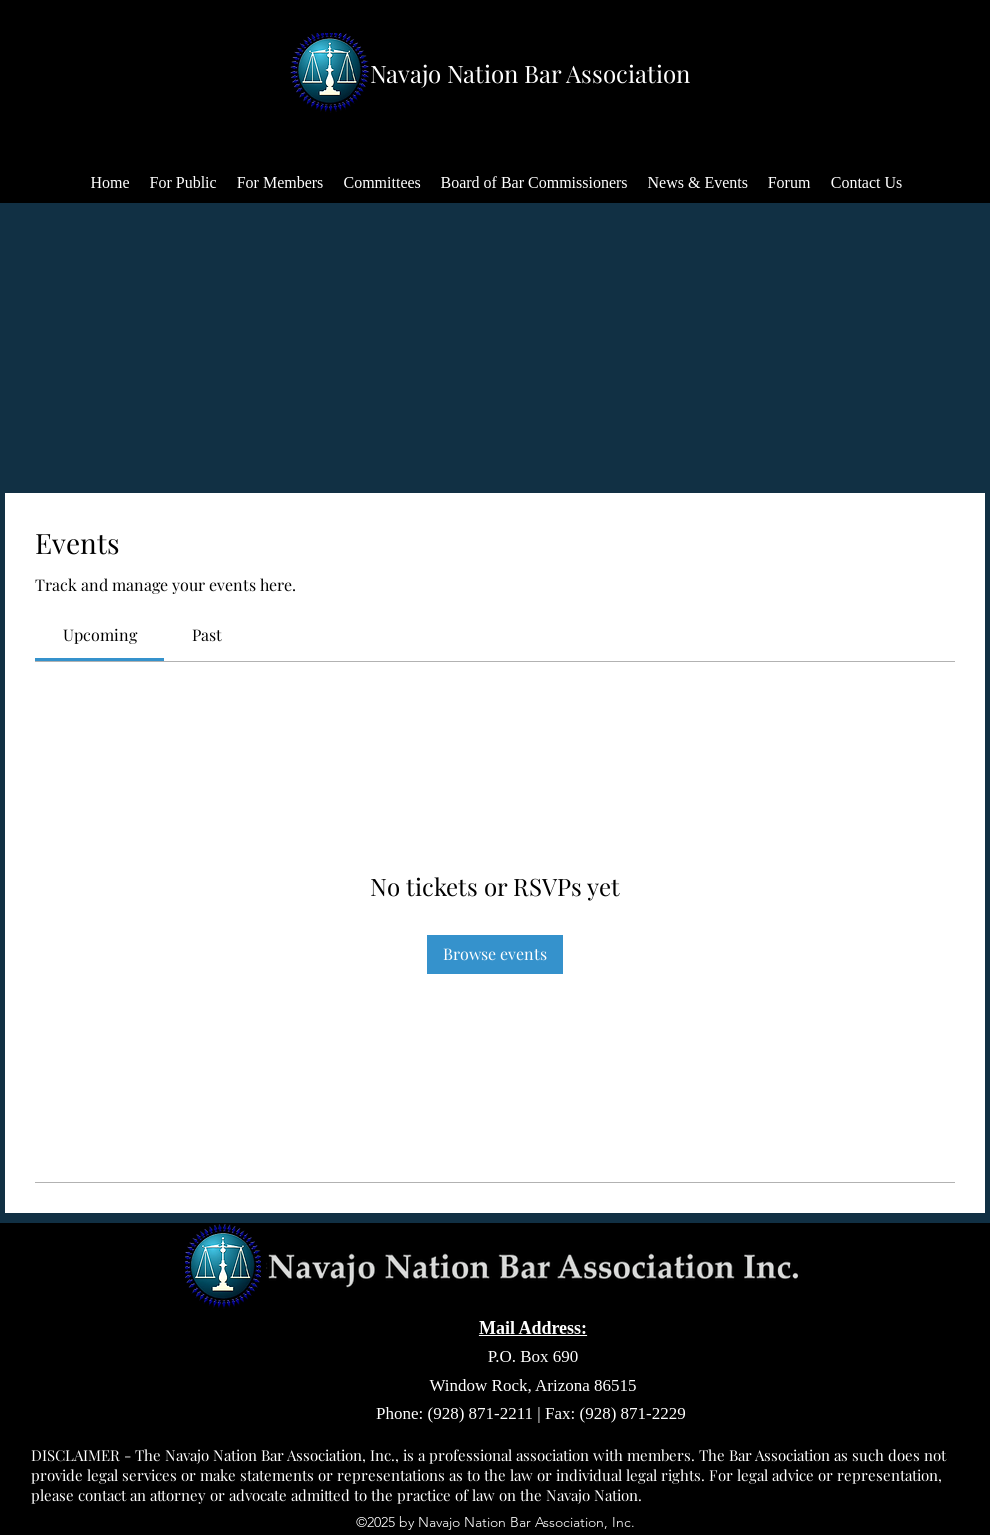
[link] (100, 634)
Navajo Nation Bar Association (530, 73)
